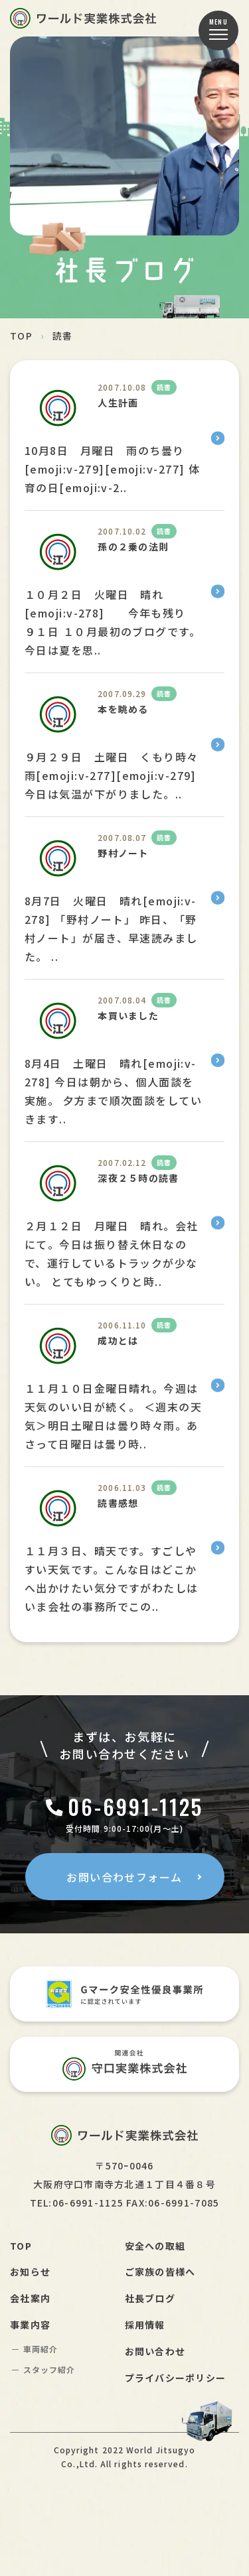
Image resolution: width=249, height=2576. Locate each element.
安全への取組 (155, 2245)
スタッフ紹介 (49, 2369)
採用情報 (145, 2324)
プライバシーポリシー (175, 2377)
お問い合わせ (155, 2351)
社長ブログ (150, 2298)
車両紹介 (40, 2348)
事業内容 (30, 2324)
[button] (218, 30)
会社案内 (30, 2298)
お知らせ (30, 2271)
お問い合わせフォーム (124, 1877)
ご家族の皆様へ (160, 2271)
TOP (21, 335)
